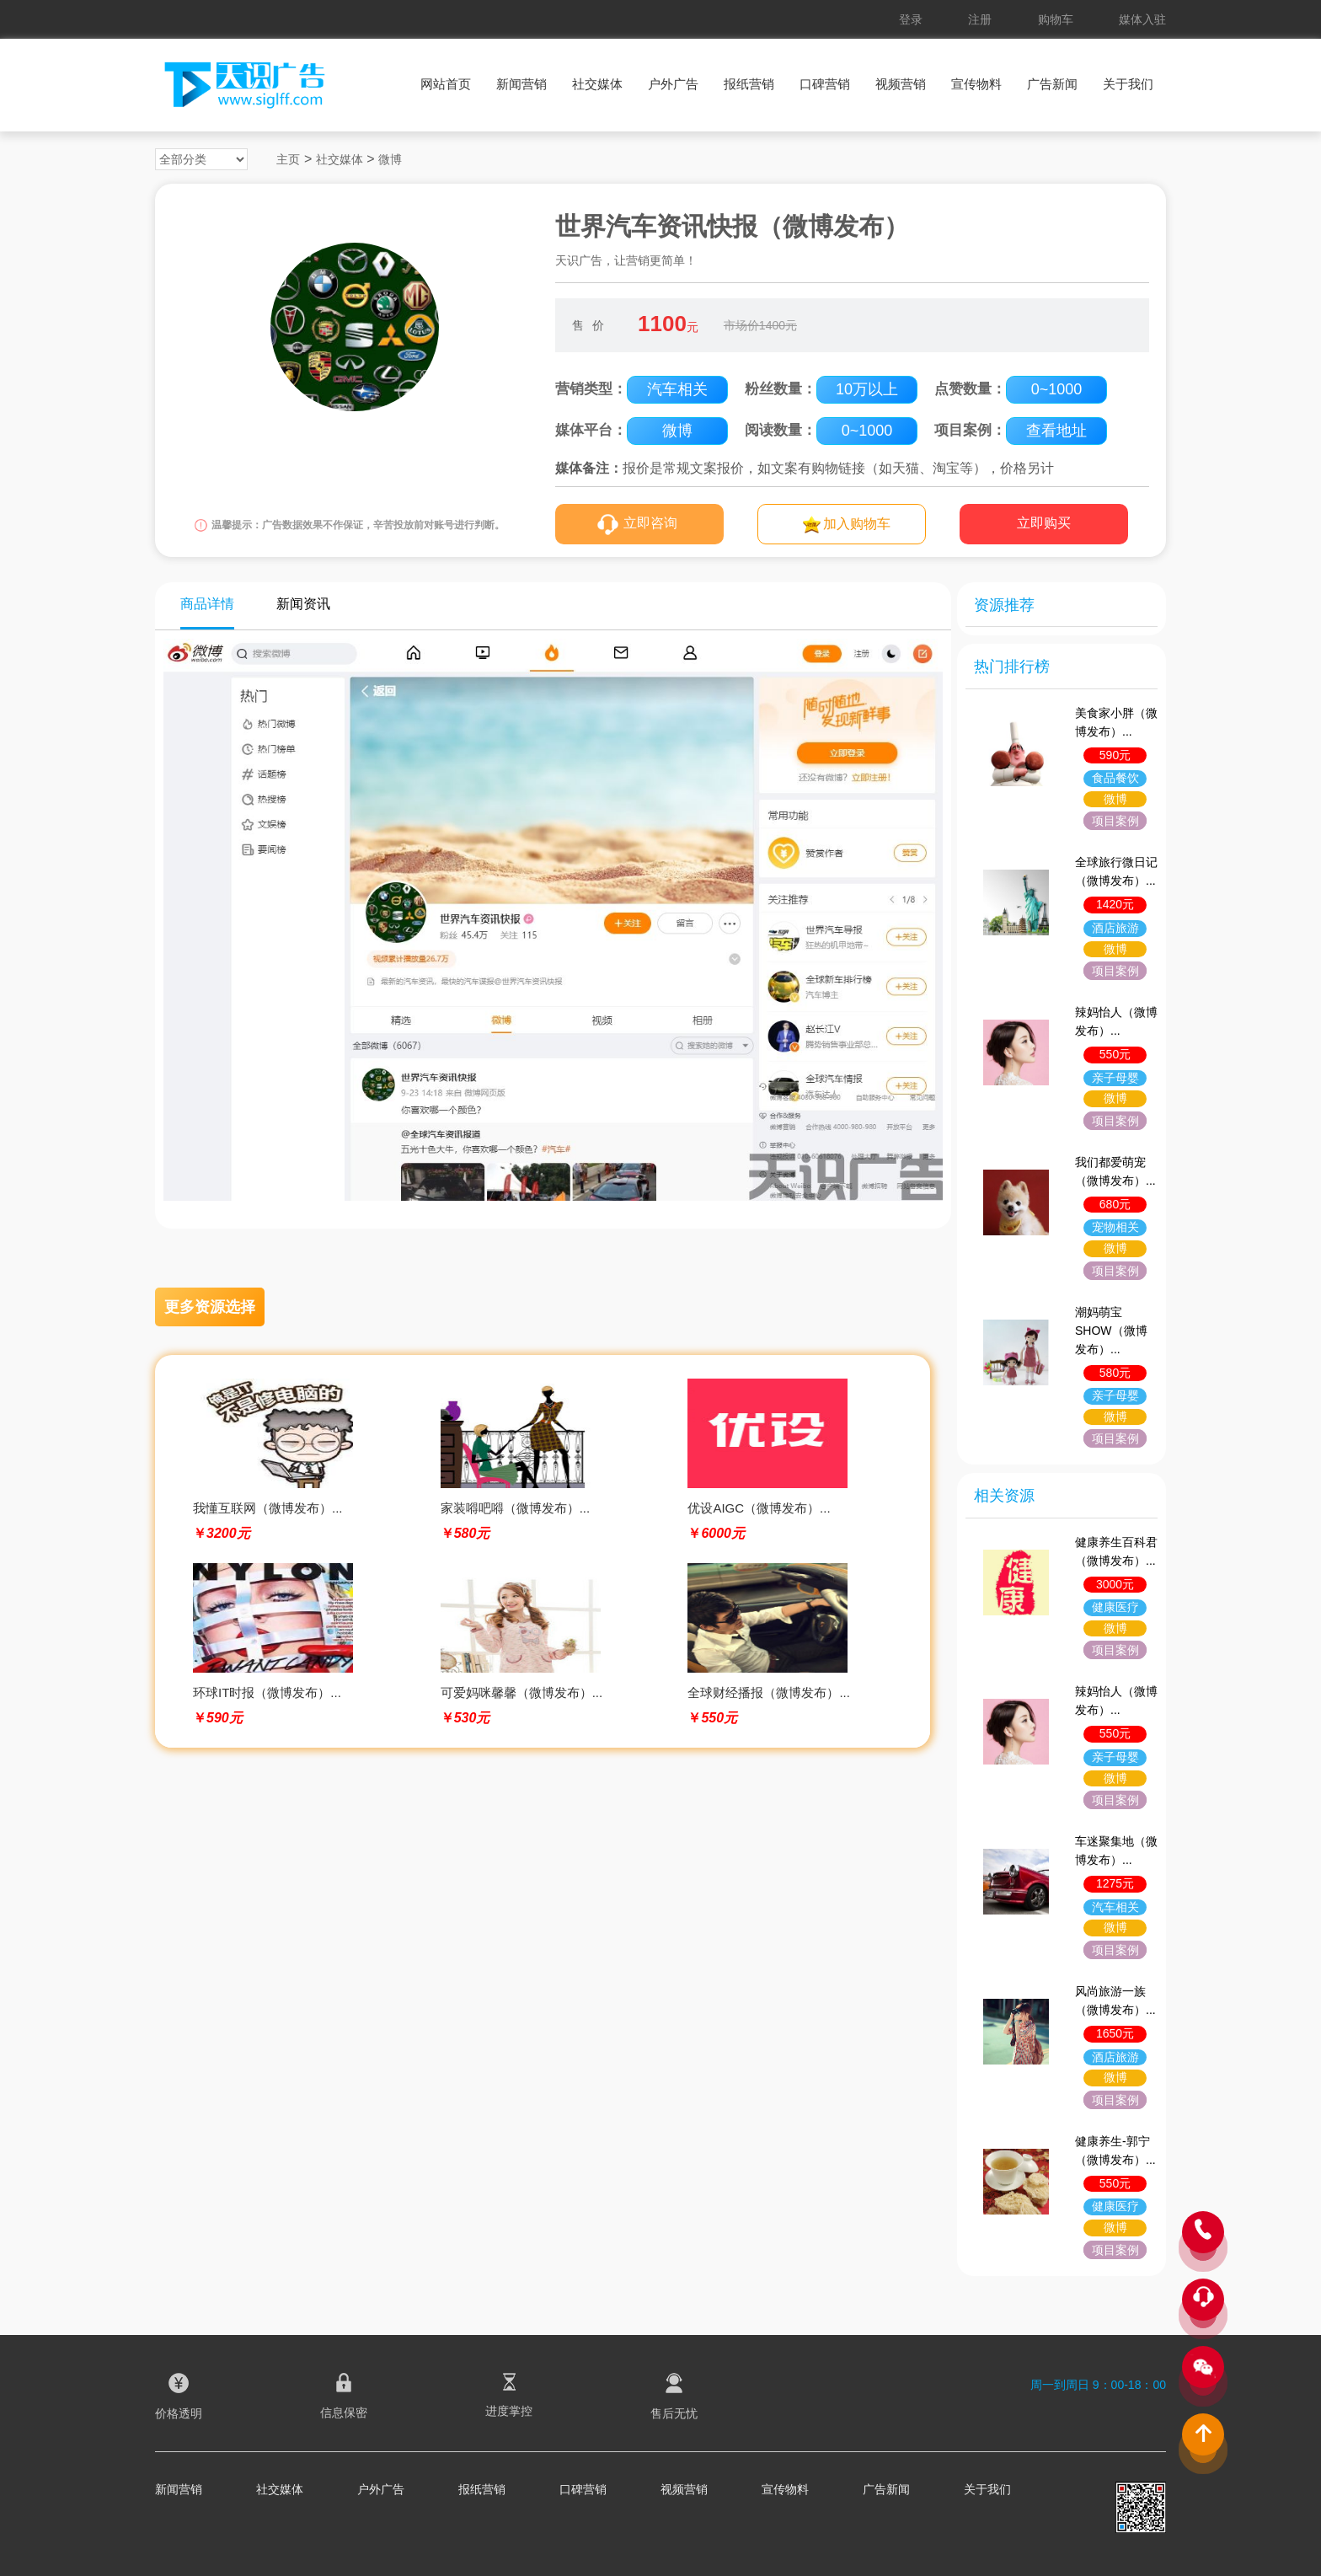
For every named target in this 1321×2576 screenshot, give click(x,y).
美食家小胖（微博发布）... (1116, 722)
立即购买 (1044, 523)
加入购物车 (856, 524)
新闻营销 (521, 84)
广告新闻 (1052, 84)
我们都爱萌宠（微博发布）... (1115, 1171)
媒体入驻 (1142, 19)
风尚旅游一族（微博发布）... (1115, 2000)
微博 (390, 159)
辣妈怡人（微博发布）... (1116, 1021)
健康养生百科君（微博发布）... (1116, 1551)
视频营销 (900, 84)
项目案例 (1115, 820)
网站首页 (445, 84)
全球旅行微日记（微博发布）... (1116, 871)
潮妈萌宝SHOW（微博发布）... (1111, 1330)
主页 (288, 159)
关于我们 (1128, 84)
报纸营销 (749, 84)
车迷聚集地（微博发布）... (1116, 1850)
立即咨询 (650, 523)
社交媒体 (597, 84)
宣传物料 (976, 84)
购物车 (1055, 19)
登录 (911, 19)
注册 (980, 19)
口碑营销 (825, 84)
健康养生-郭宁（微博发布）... (1115, 2150)
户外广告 (673, 84)
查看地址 (1056, 430)
